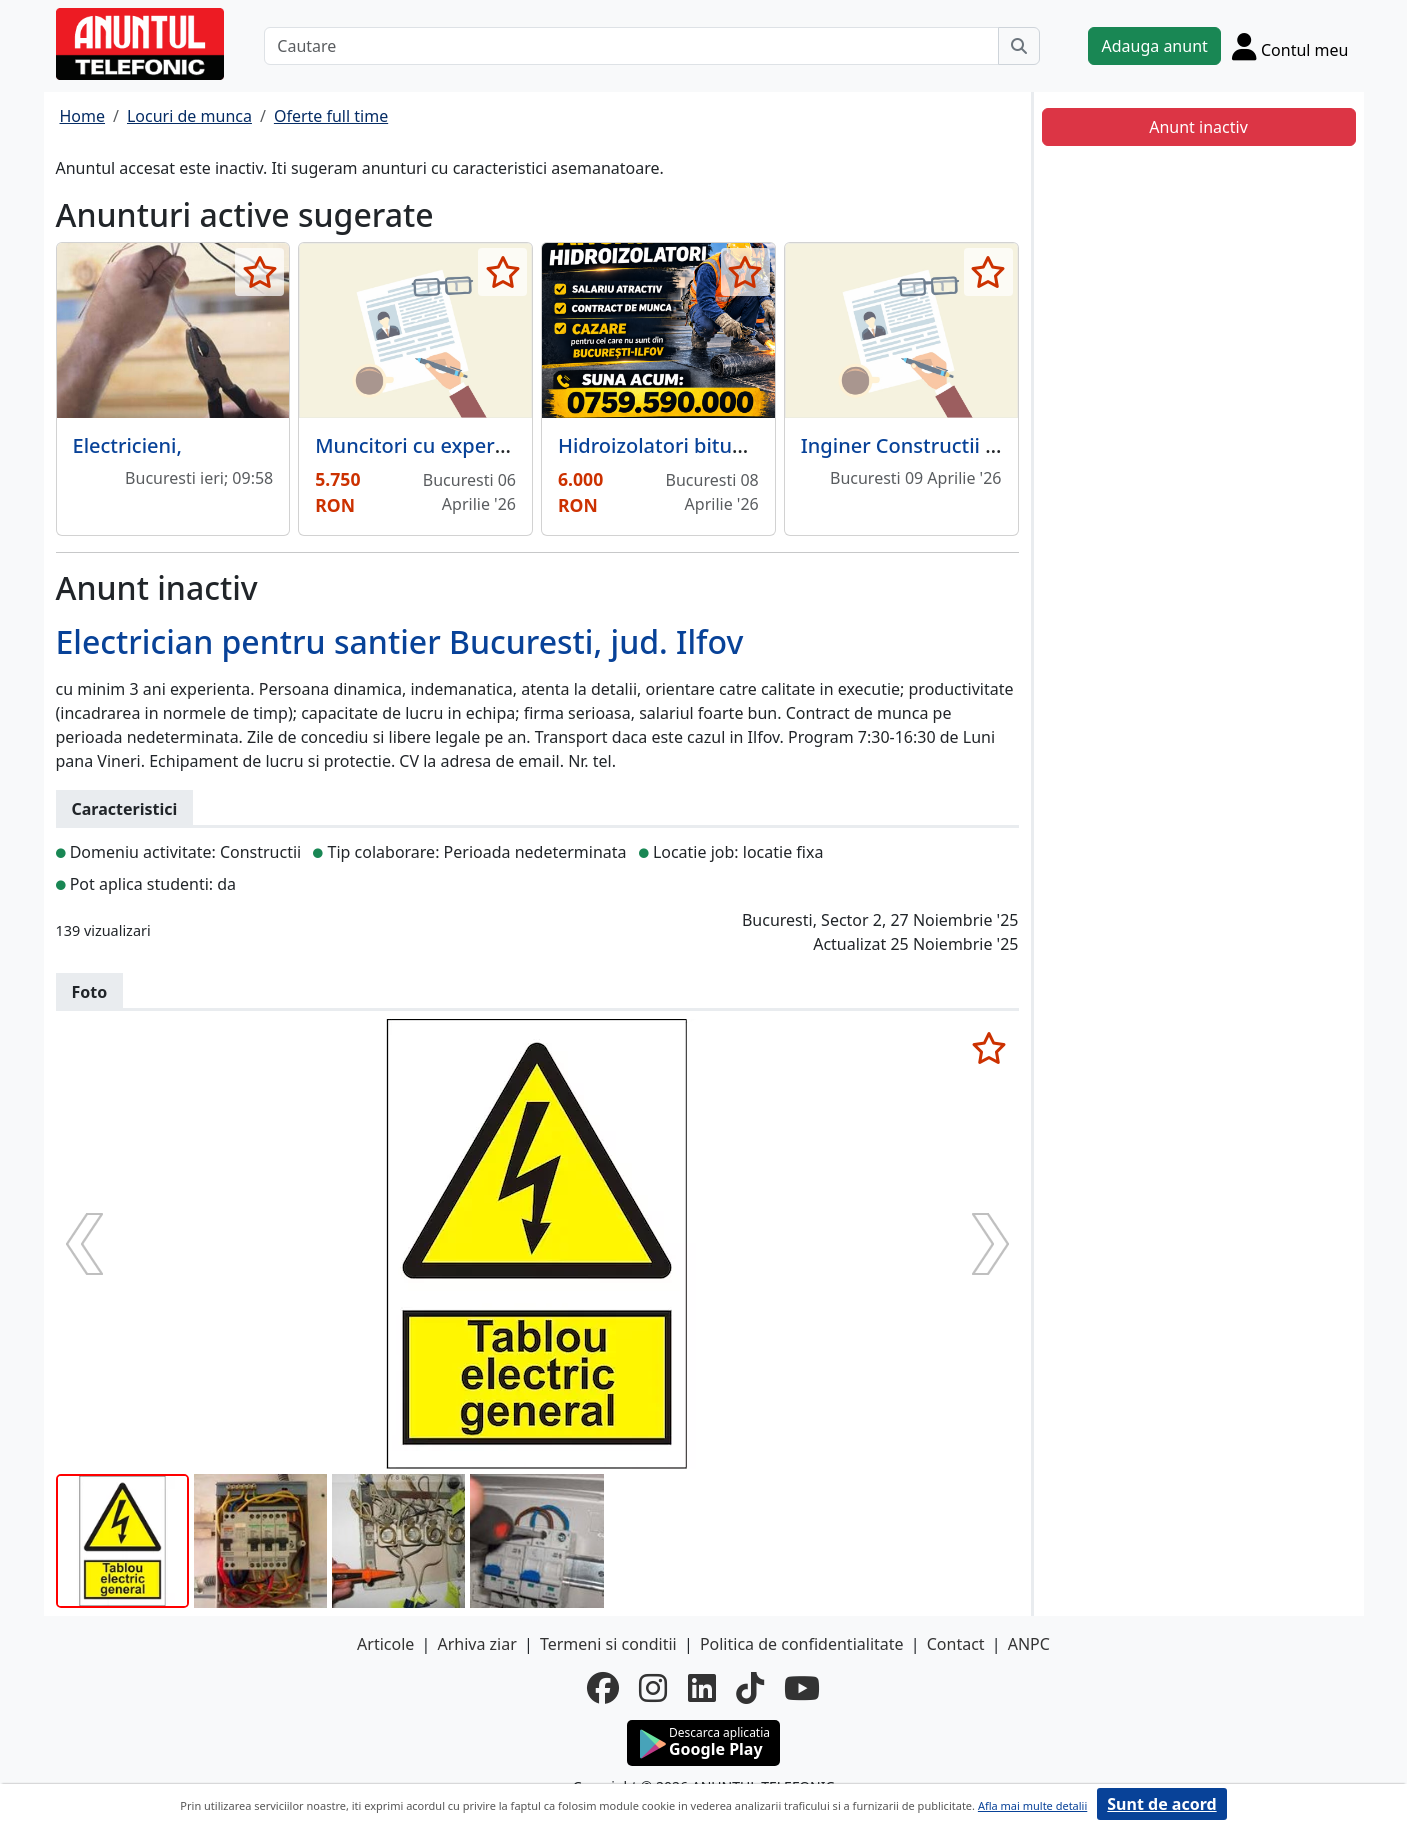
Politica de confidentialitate (802, 1644)
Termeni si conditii (608, 1644)
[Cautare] (631, 46)
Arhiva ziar (476, 1644)
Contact (956, 1644)
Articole (385, 1644)
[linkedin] (702, 1688)
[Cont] (1290, 46)
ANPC (1029, 1644)
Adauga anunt (1154, 46)
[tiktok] (750, 1688)
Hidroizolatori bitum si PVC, (688, 445)
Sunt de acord (1161, 1804)
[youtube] (802, 1688)
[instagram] (653, 1688)
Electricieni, (127, 445)
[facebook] (603, 1688)
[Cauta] (1019, 46)
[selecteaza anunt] (259, 272)
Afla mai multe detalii (1032, 1805)
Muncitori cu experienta (429, 445)
